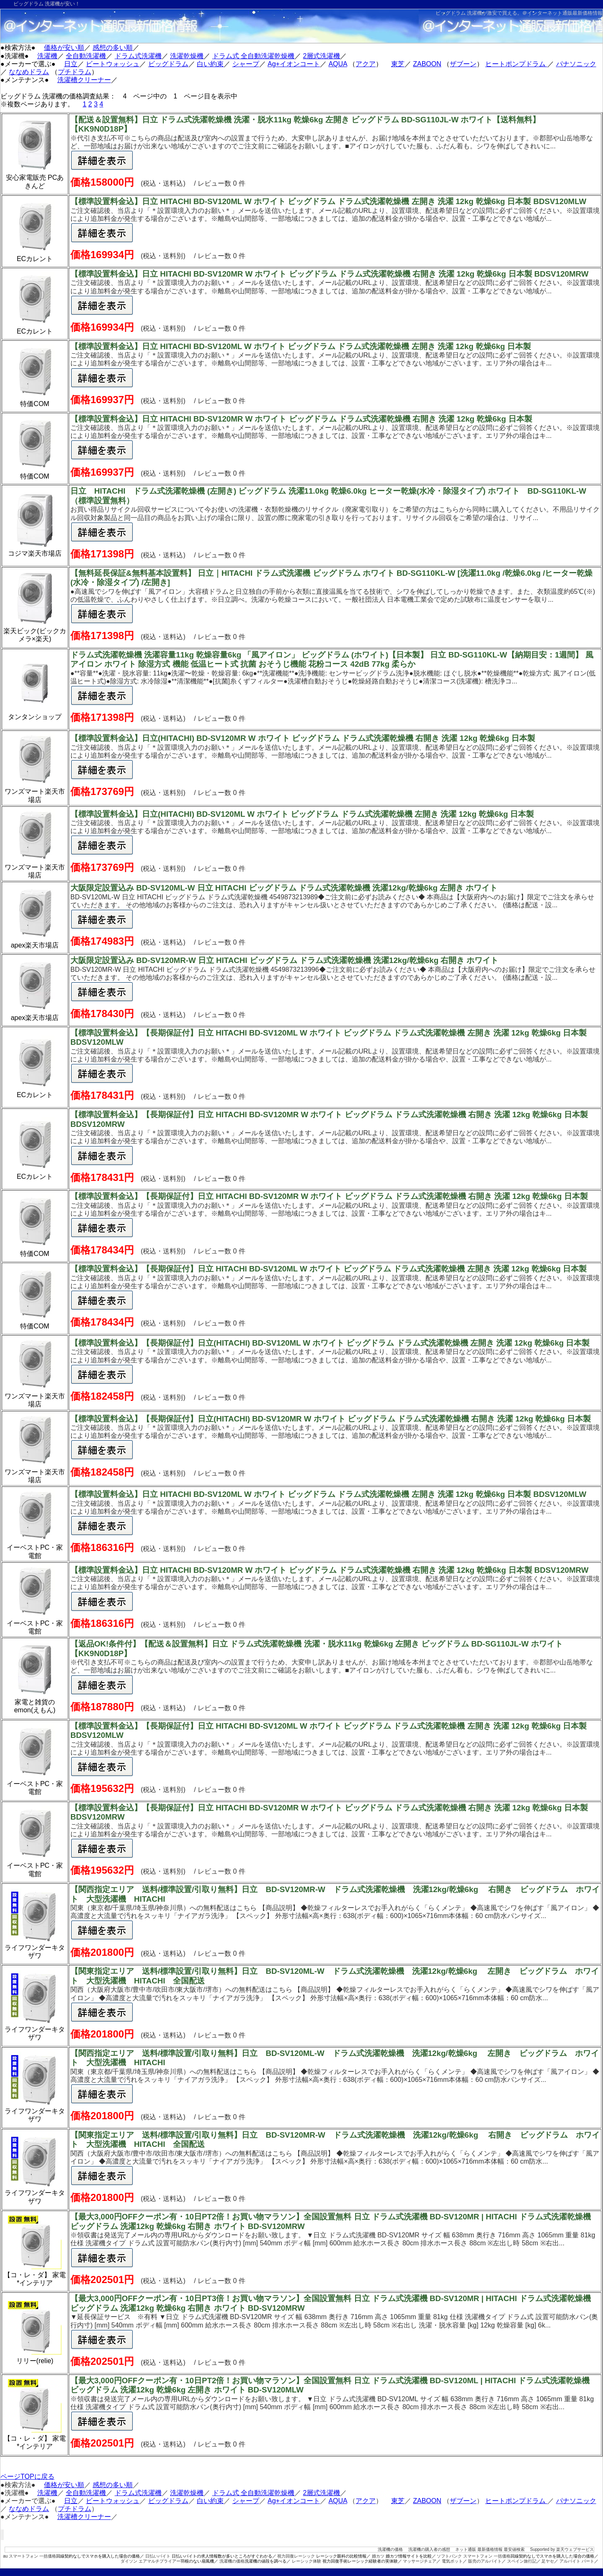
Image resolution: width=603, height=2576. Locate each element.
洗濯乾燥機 (187, 56)
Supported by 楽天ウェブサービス (562, 2549)
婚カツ (378, 2556)
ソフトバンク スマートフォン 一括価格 (473, 2556)
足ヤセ (547, 2561)
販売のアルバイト (485, 2561)
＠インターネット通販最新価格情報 (562, 13)
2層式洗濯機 (321, 56)
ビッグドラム (168, 63)
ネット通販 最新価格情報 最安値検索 (490, 2549)
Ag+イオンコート (294, 63)
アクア (366, 63)
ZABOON (427, 63)
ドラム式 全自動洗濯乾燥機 (253, 56)
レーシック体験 (306, 2561)
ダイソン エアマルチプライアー (150, 2561)
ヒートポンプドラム (516, 63)
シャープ (245, 63)
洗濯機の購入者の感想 (429, 2549)
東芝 (398, 63)
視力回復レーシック (296, 2556)
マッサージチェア (419, 2561)
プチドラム (74, 71)
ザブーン (463, 63)
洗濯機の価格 (390, 2549)
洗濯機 (47, 56)
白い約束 (210, 63)
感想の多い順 (113, 47)
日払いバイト (157, 2556)
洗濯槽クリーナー (84, 79)
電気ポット (452, 2561)
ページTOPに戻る (27, 2476)
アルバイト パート (576, 2561)
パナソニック (576, 63)
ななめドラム (29, 71)
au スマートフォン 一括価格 (29, 2556)
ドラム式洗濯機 (138, 56)
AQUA (337, 63)
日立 (70, 63)
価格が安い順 (64, 47)
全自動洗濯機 (86, 56)
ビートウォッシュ (112, 63)
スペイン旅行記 (521, 2561)
